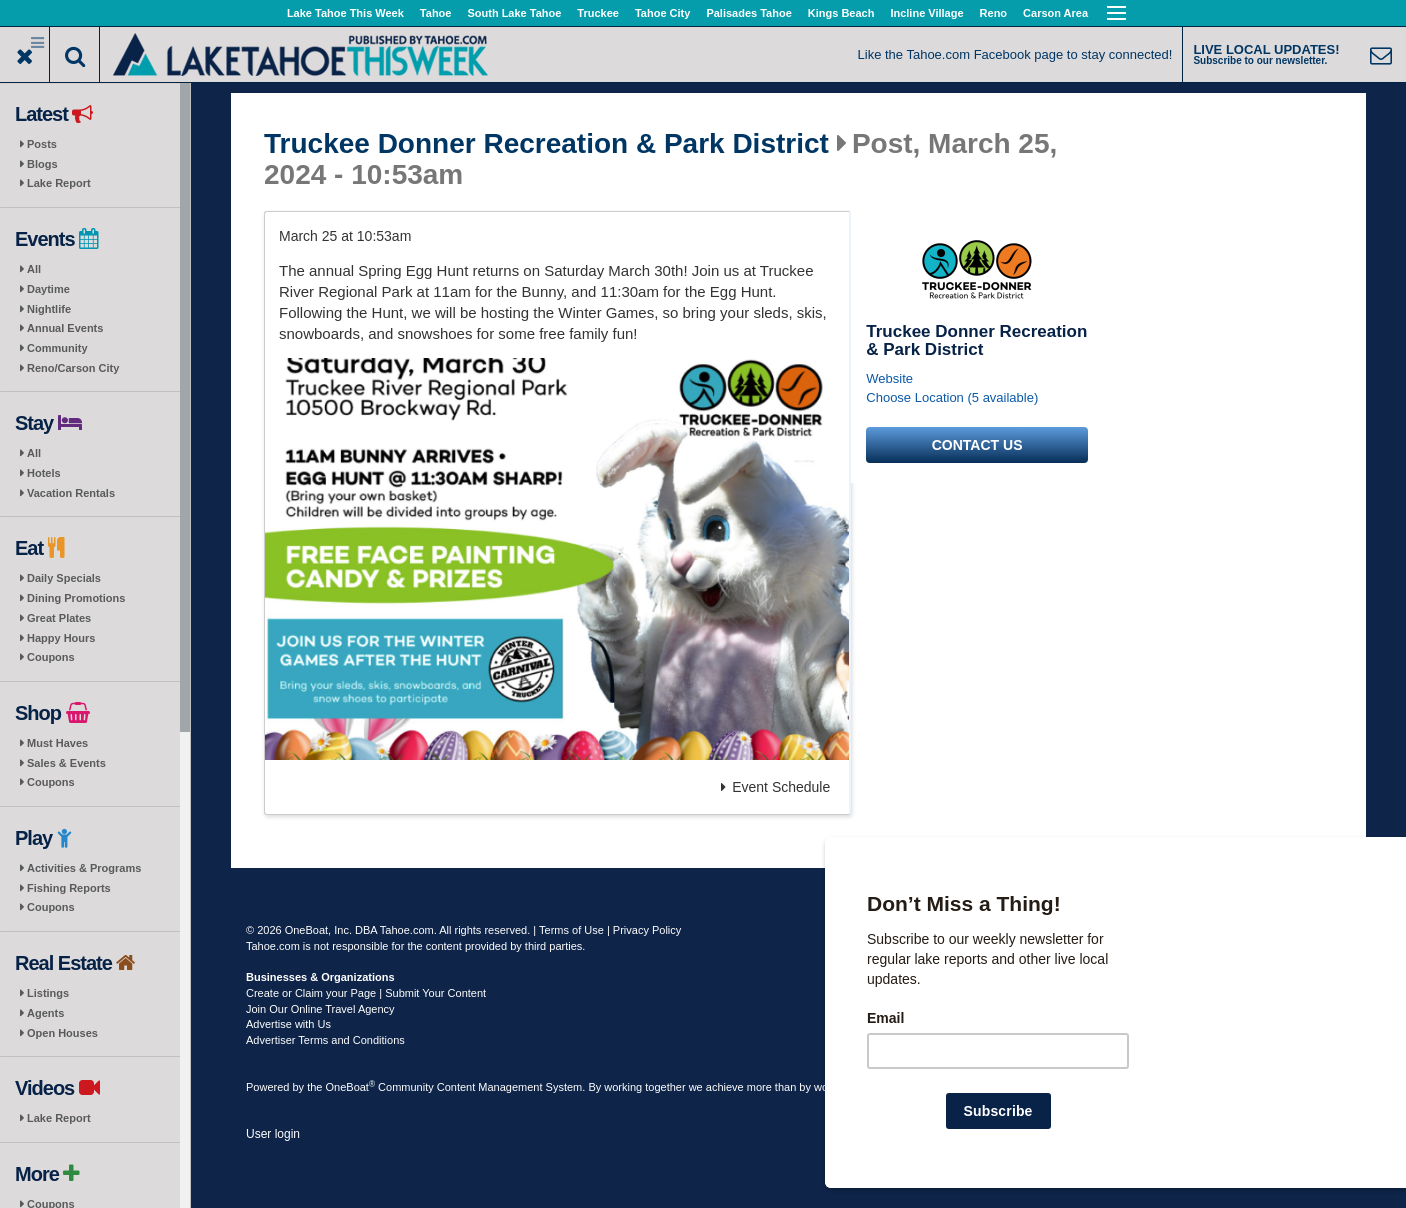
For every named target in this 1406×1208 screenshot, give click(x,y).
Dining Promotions (76, 598)
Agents (45, 1013)
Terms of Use (571, 930)
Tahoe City (662, 13)
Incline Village (926, 13)
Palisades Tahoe (748, 13)
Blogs (42, 164)
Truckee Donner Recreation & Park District (546, 144)
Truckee (598, 13)
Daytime (48, 289)
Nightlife (49, 309)
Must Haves (57, 743)
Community (57, 348)
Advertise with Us (288, 1024)
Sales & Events (66, 763)
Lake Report (59, 183)
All (34, 269)
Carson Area (1055, 13)
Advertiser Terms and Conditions (325, 1040)
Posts (42, 144)
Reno (994, 13)
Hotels (44, 473)
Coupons (51, 657)
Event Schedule (775, 787)
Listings (48, 993)
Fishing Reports (69, 888)
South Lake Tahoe (514, 13)
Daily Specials (64, 578)
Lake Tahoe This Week (345, 13)
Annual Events (65, 328)
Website (889, 378)
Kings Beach (841, 13)
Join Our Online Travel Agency (320, 1009)
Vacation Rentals (71, 493)
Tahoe (436, 13)
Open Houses (62, 1033)
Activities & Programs (84, 868)
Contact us (977, 445)
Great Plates (59, 618)
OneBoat (351, 1087)
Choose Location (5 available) (952, 397)
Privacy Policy (647, 930)
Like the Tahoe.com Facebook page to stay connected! (1015, 54)
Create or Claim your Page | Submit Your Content (366, 993)
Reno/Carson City (73, 368)
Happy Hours (61, 638)
